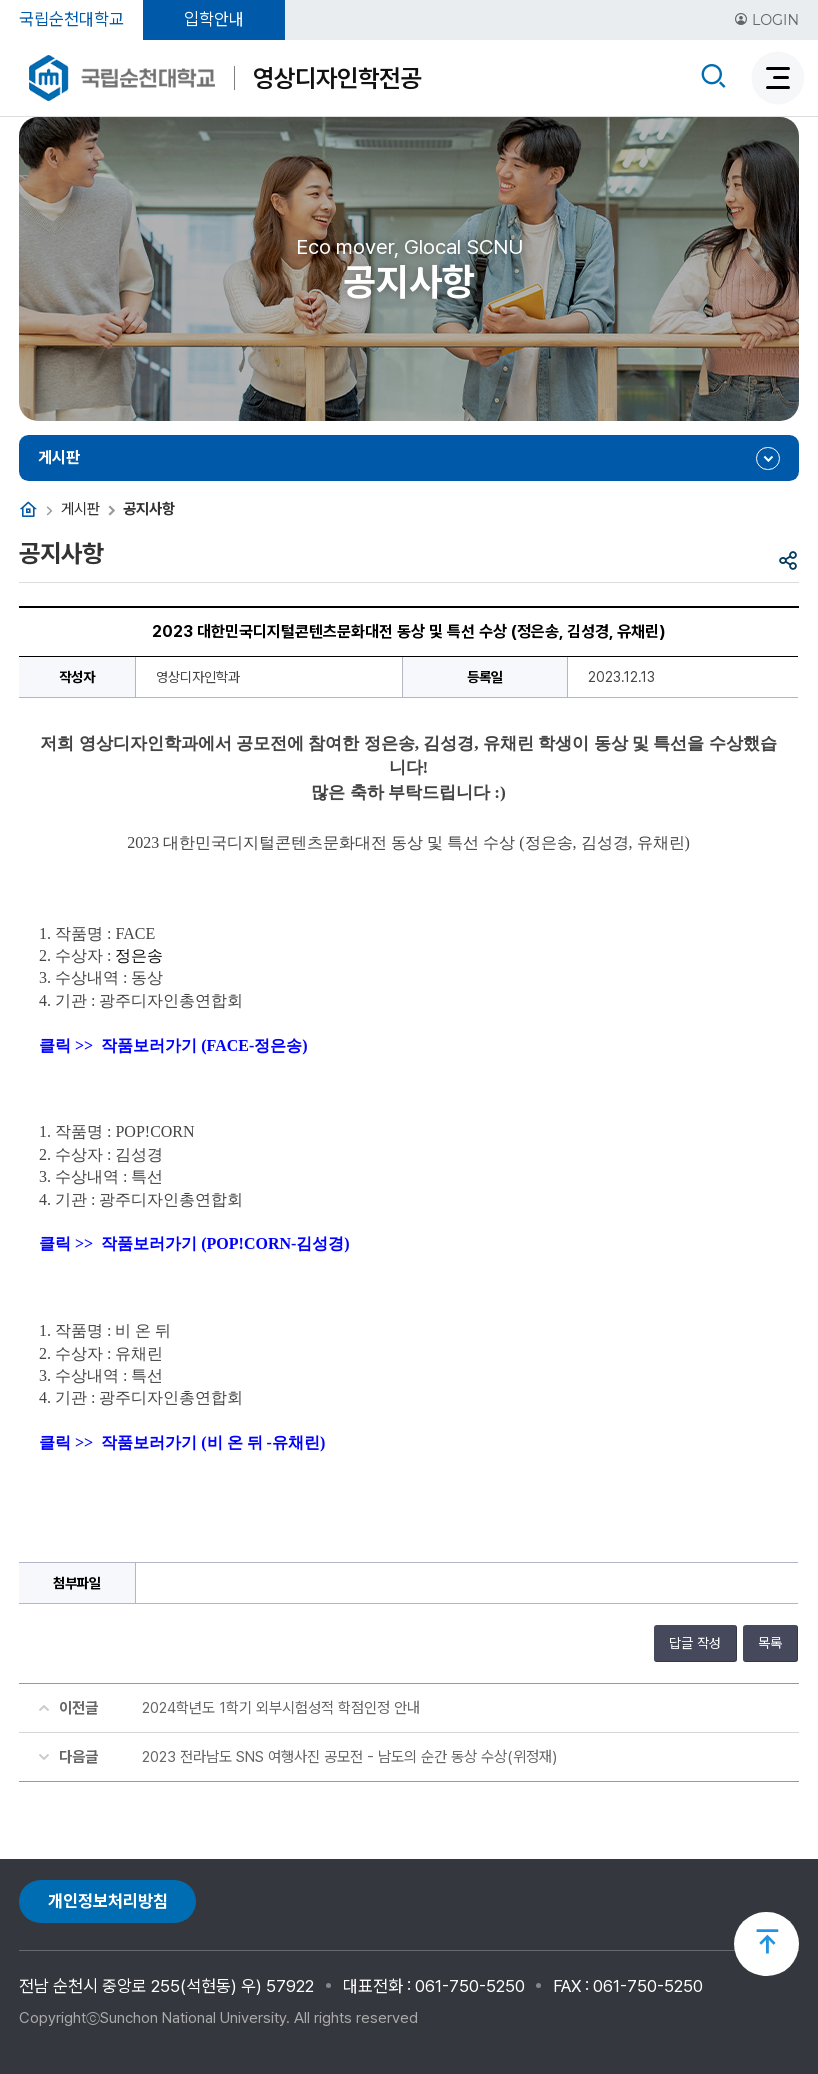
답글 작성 (695, 1643)
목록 (770, 1643)
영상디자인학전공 (337, 78)
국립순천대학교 (71, 19)
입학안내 (214, 19)
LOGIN (766, 20)
